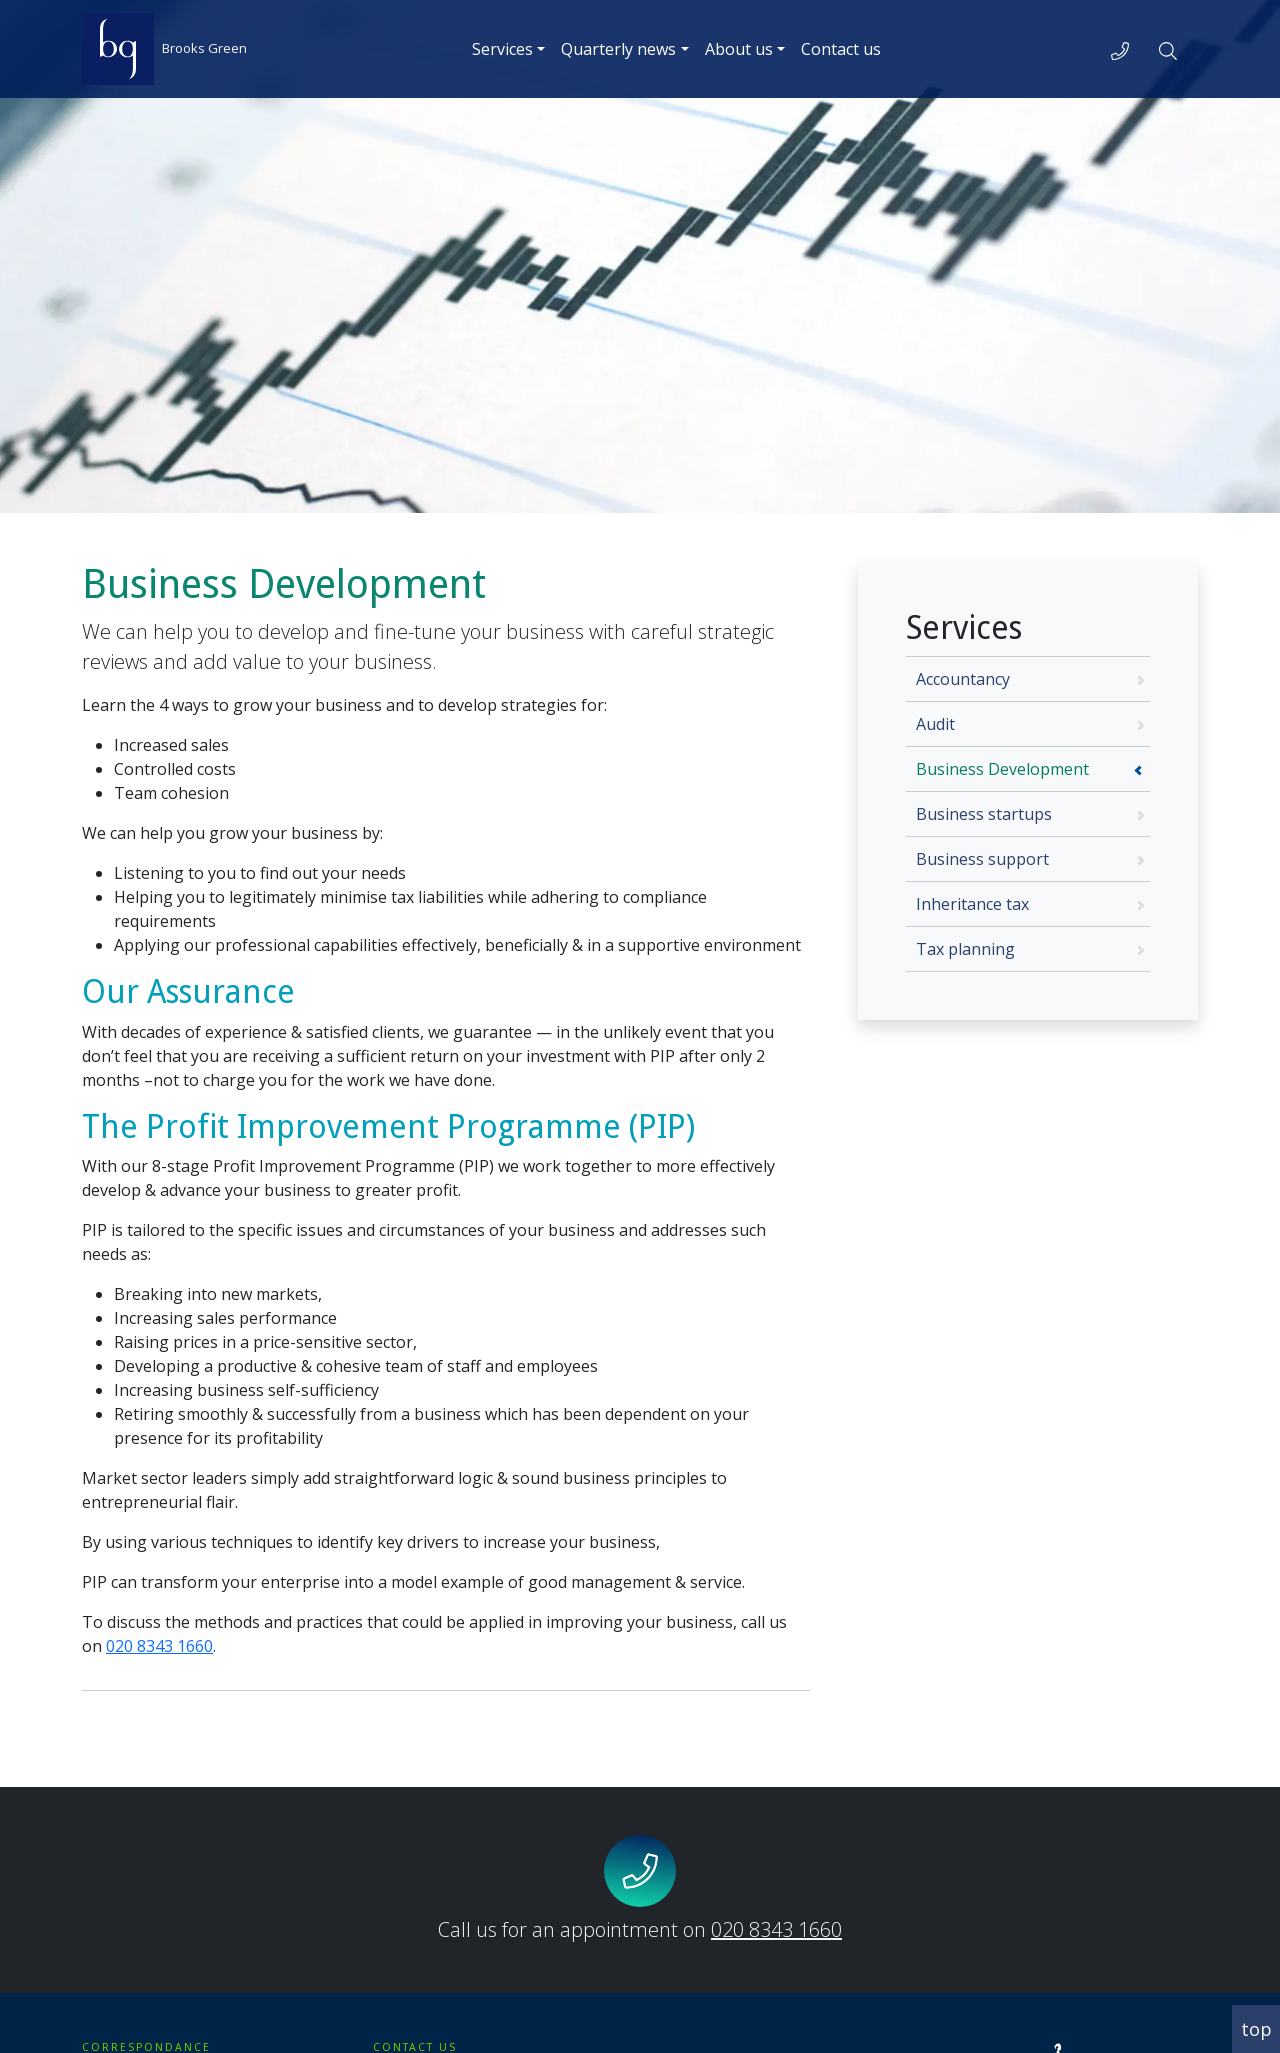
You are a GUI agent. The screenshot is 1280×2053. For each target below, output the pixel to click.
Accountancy (963, 679)
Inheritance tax (972, 904)
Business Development (1002, 769)
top (1256, 2029)
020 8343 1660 (159, 1646)
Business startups (984, 814)
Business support (982, 859)
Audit (935, 724)
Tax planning (965, 949)
